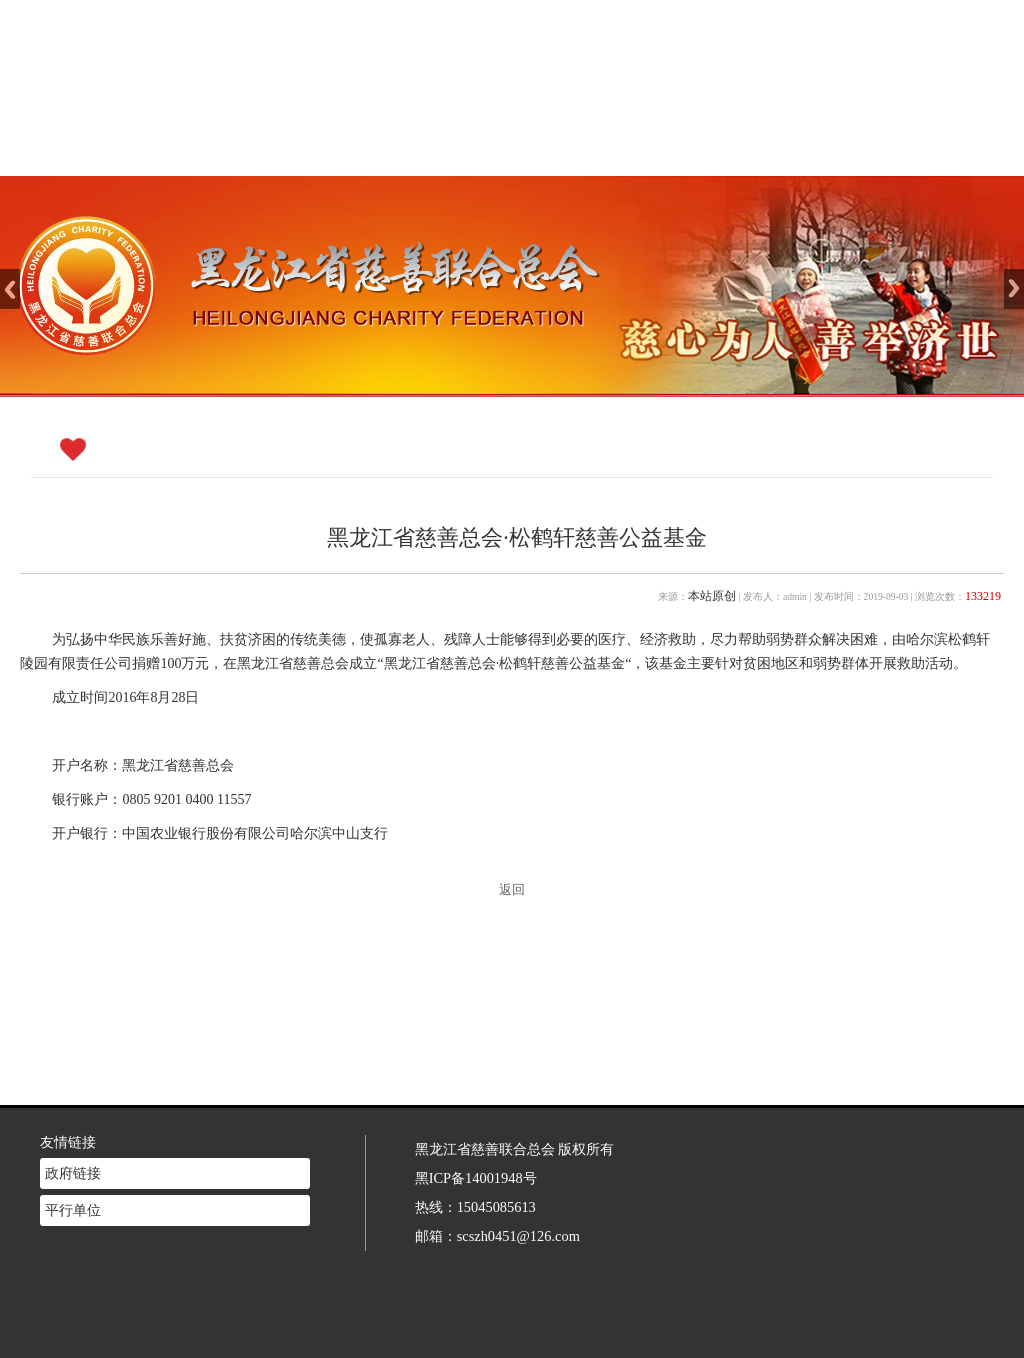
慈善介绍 (469, 150)
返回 (512, 890)
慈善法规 (694, 150)
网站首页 (356, 150)
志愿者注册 (807, 150)
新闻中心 (582, 150)
